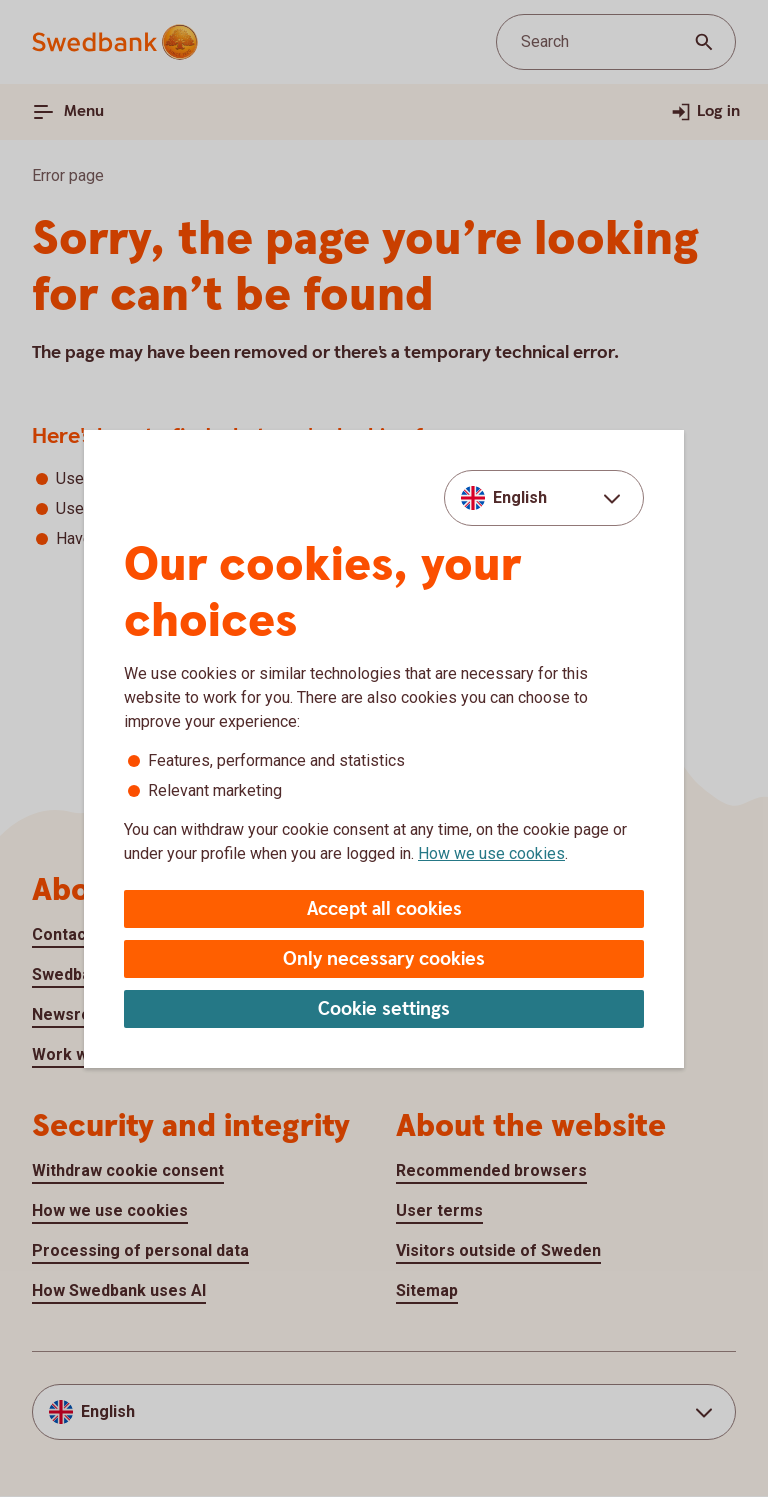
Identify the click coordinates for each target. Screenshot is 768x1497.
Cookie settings (384, 1009)
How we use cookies (491, 853)
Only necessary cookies (384, 959)
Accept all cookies (384, 909)
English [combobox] (520, 497)
